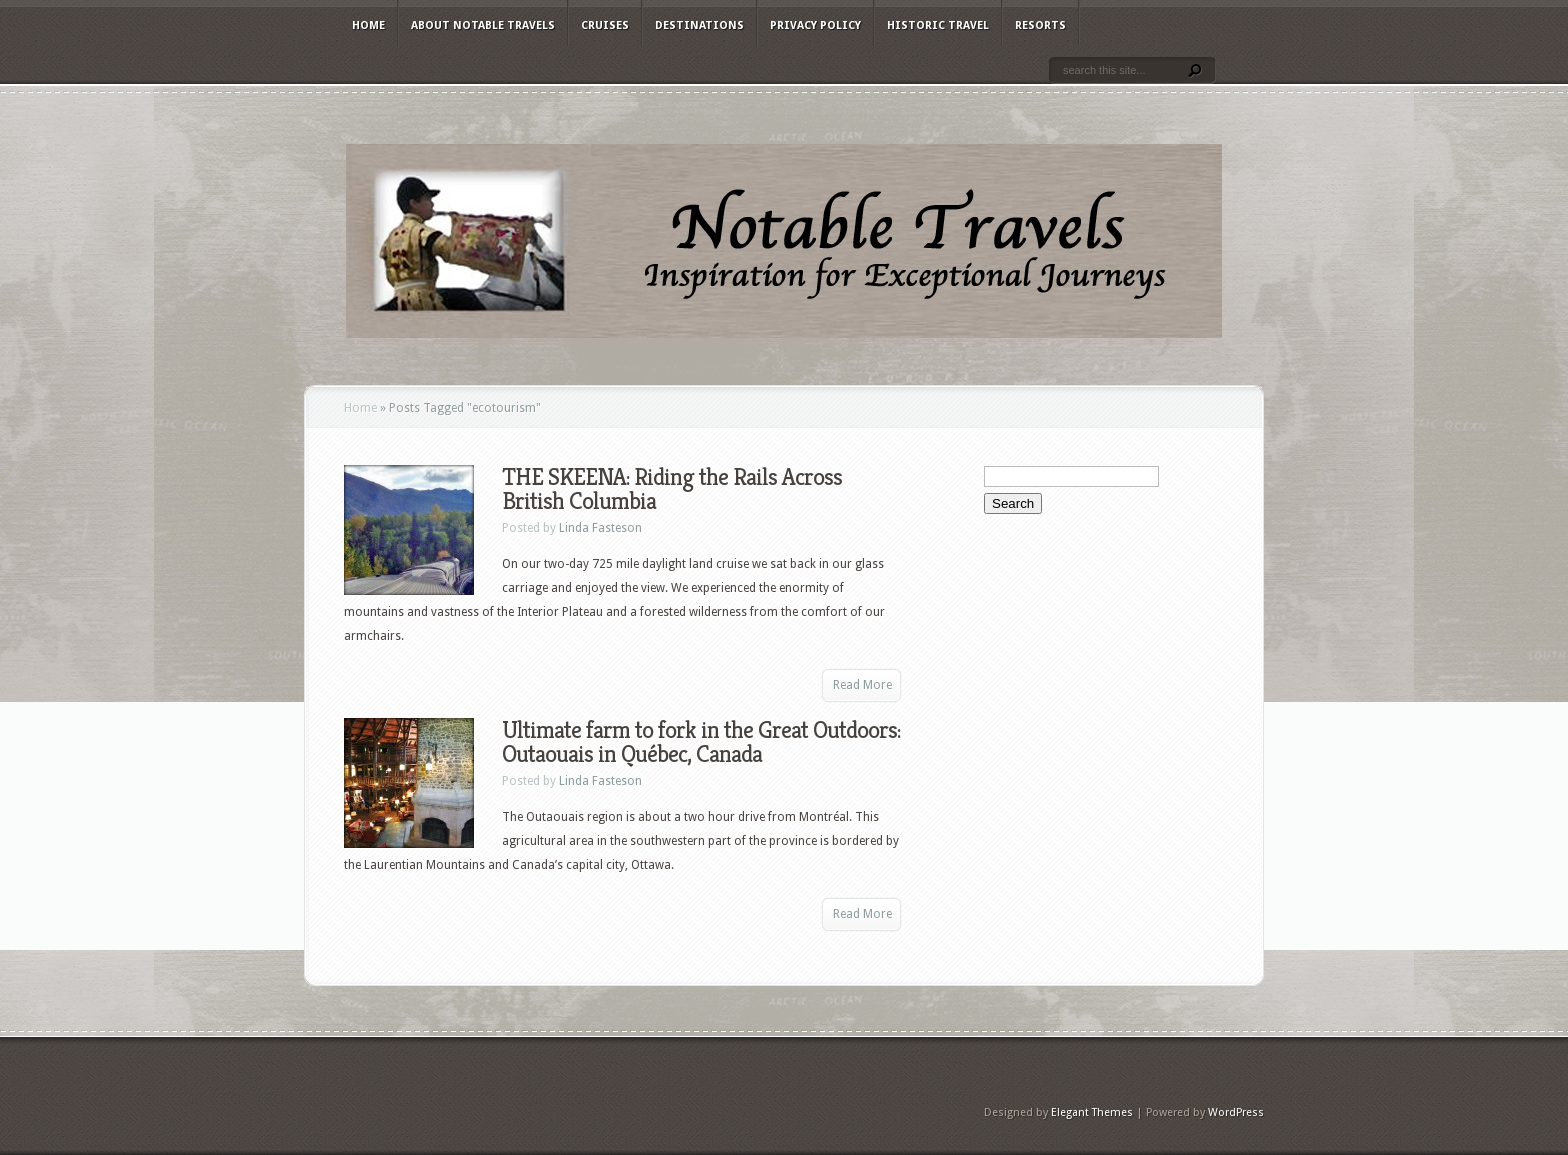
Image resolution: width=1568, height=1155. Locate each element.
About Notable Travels (483, 25)
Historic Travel (938, 25)
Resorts (1040, 25)
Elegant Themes (1092, 1112)
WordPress (1236, 1112)
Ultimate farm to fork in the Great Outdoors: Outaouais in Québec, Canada (701, 742)
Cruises (605, 25)
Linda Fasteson (600, 528)
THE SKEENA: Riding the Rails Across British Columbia (672, 489)
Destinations (699, 25)
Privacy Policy (815, 25)
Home (368, 25)
